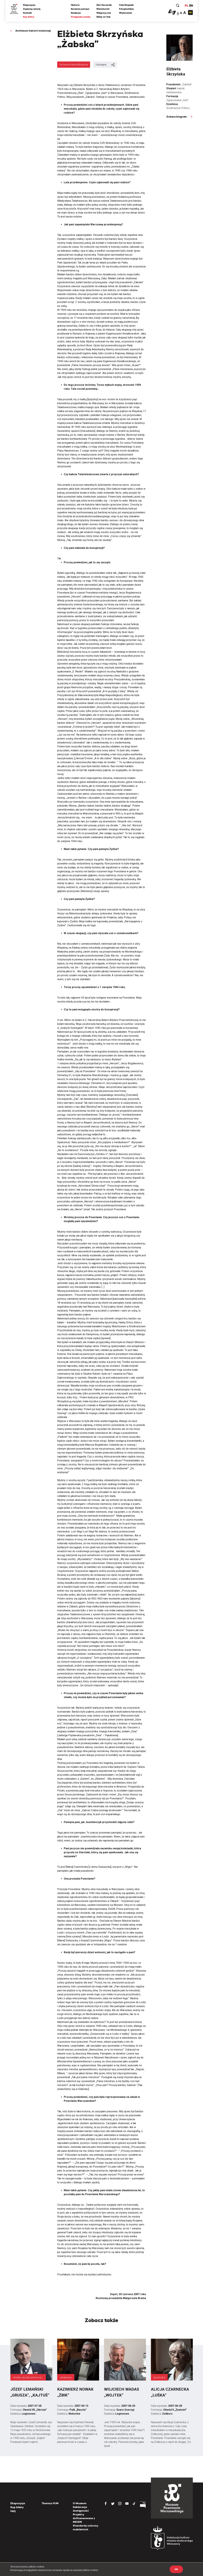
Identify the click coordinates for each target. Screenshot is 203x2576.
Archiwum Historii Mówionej (74, 64)
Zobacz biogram (176, 116)
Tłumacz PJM (50, 2503)
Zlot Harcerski (104, 5)
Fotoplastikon (126, 9)
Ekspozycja (30, 5)
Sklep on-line (103, 16)
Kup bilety (29, 16)
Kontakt (28, 13)
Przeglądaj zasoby (81, 16)
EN (190, 6)
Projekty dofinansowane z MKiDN (84, 2518)
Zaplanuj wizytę (32, 9)
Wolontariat (103, 9)
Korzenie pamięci (80, 9)
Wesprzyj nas (103, 13)
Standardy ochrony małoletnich (85, 2527)
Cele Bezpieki (126, 5)
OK (176, 2569)
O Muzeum (79, 2503)
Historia (75, 5)
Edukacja (76, 13)
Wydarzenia (125, 13)
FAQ (13, 2511)
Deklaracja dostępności (81, 2508)
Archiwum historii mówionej (33, 30)
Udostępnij (105, 64)
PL (186, 6)
